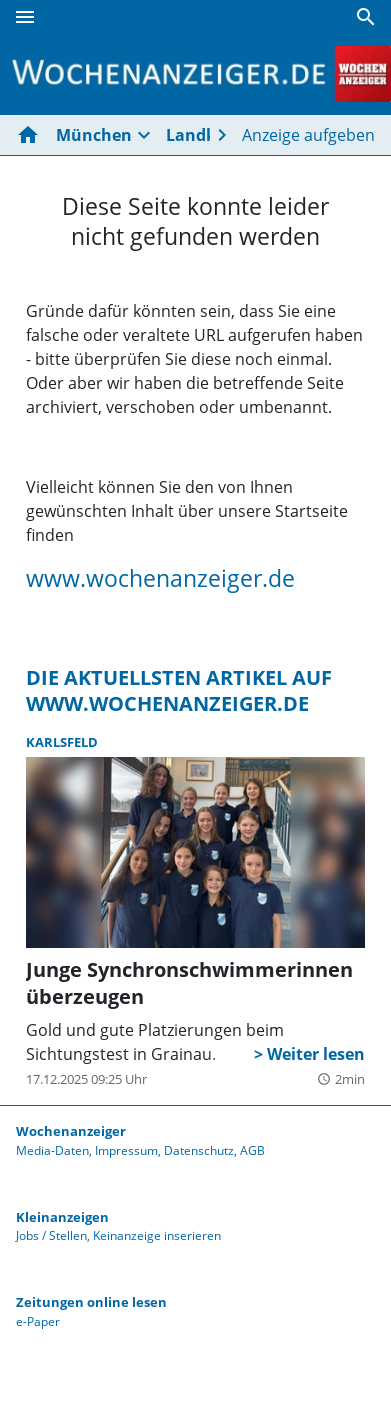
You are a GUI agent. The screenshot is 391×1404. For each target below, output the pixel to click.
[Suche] (366, 17)
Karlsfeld (62, 742)
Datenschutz (199, 1150)
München (94, 135)
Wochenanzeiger (71, 1131)
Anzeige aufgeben (308, 135)
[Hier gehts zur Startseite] (32, 135)
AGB (252, 1150)
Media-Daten (52, 1150)
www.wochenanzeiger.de (160, 578)
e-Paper (38, 1321)
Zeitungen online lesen (91, 1302)
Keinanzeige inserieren (157, 1235)
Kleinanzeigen (62, 1217)
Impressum (126, 1150)
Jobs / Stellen (51, 1235)
